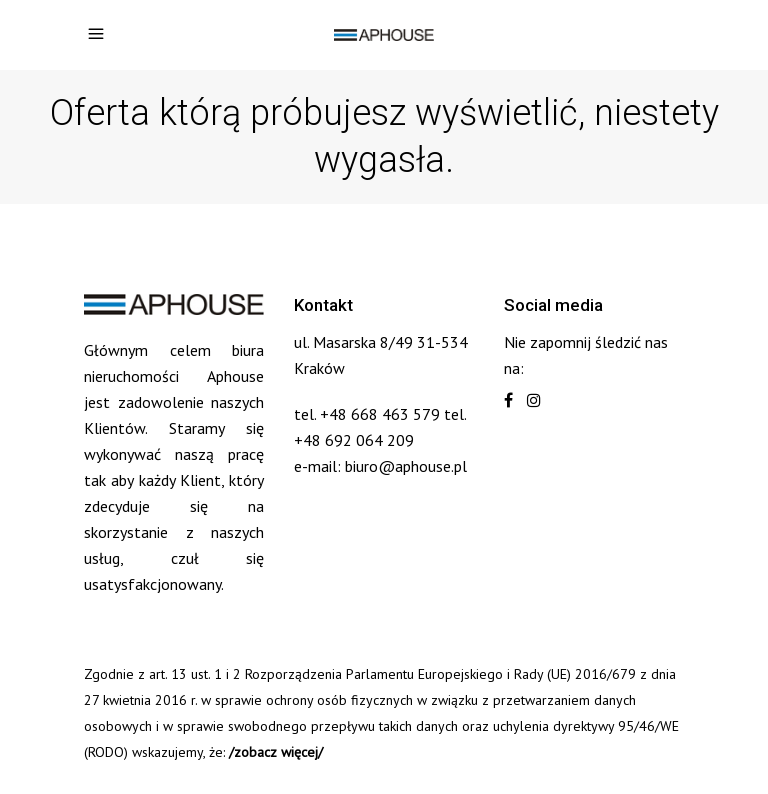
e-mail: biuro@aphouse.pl (380, 466)
